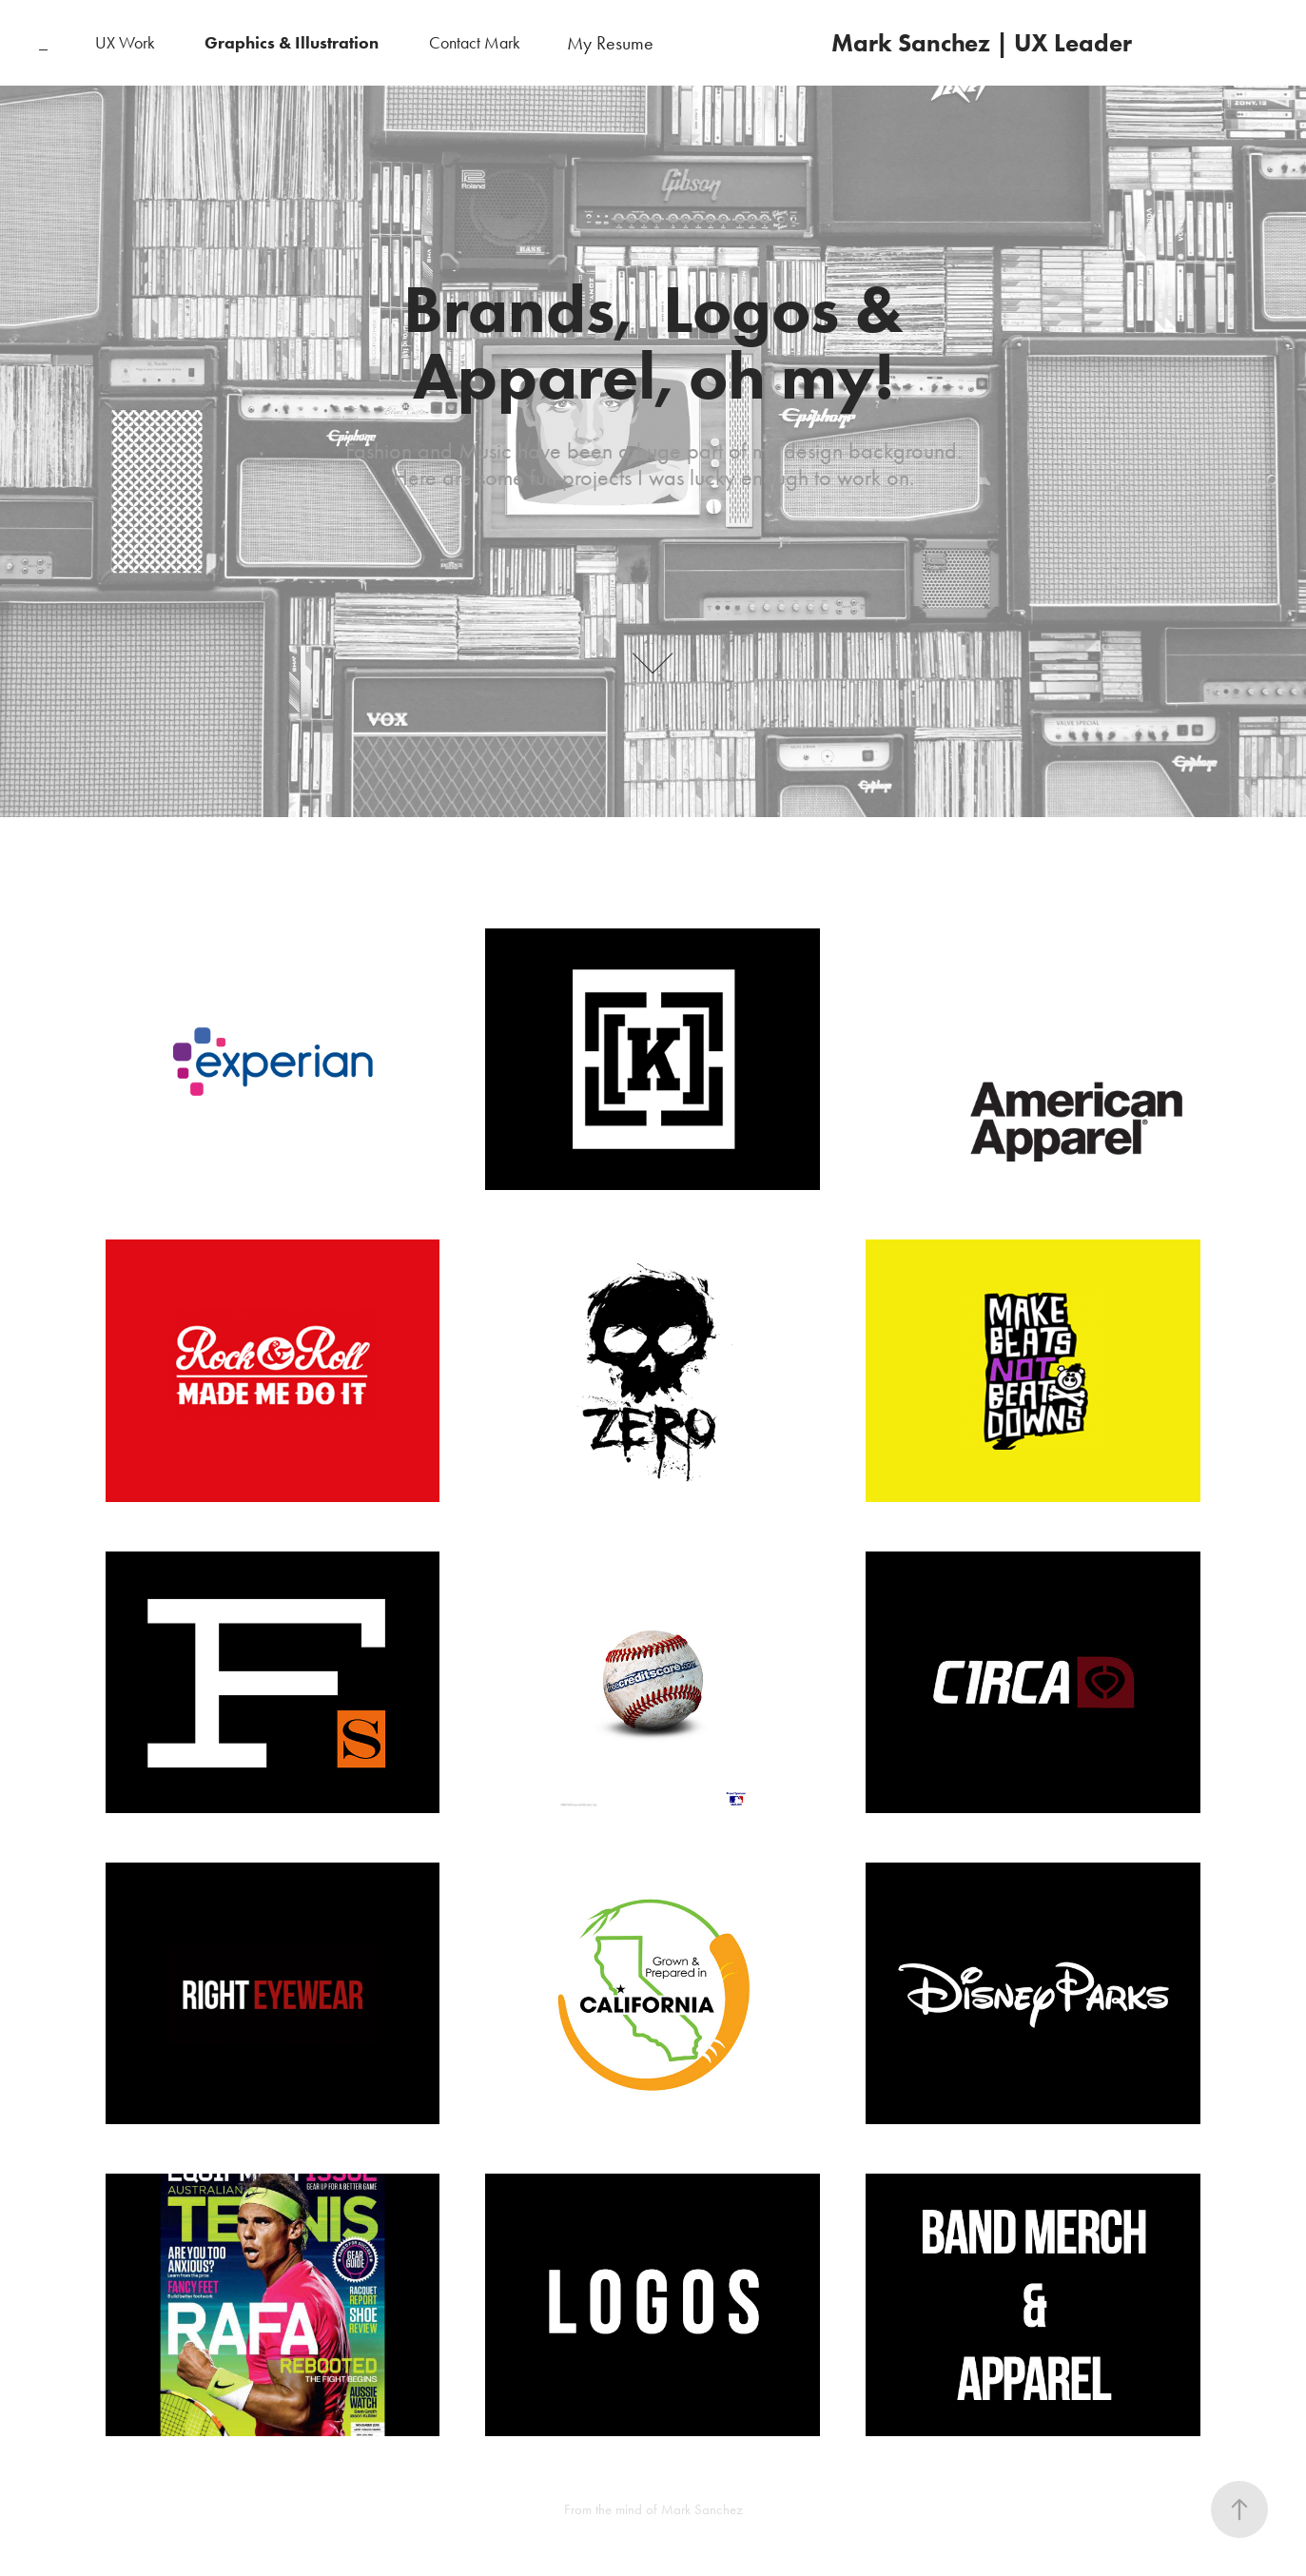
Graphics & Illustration (292, 42)
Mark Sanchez (702, 2509)
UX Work (125, 42)
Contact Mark (474, 42)
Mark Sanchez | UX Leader (981, 43)
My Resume (610, 42)
